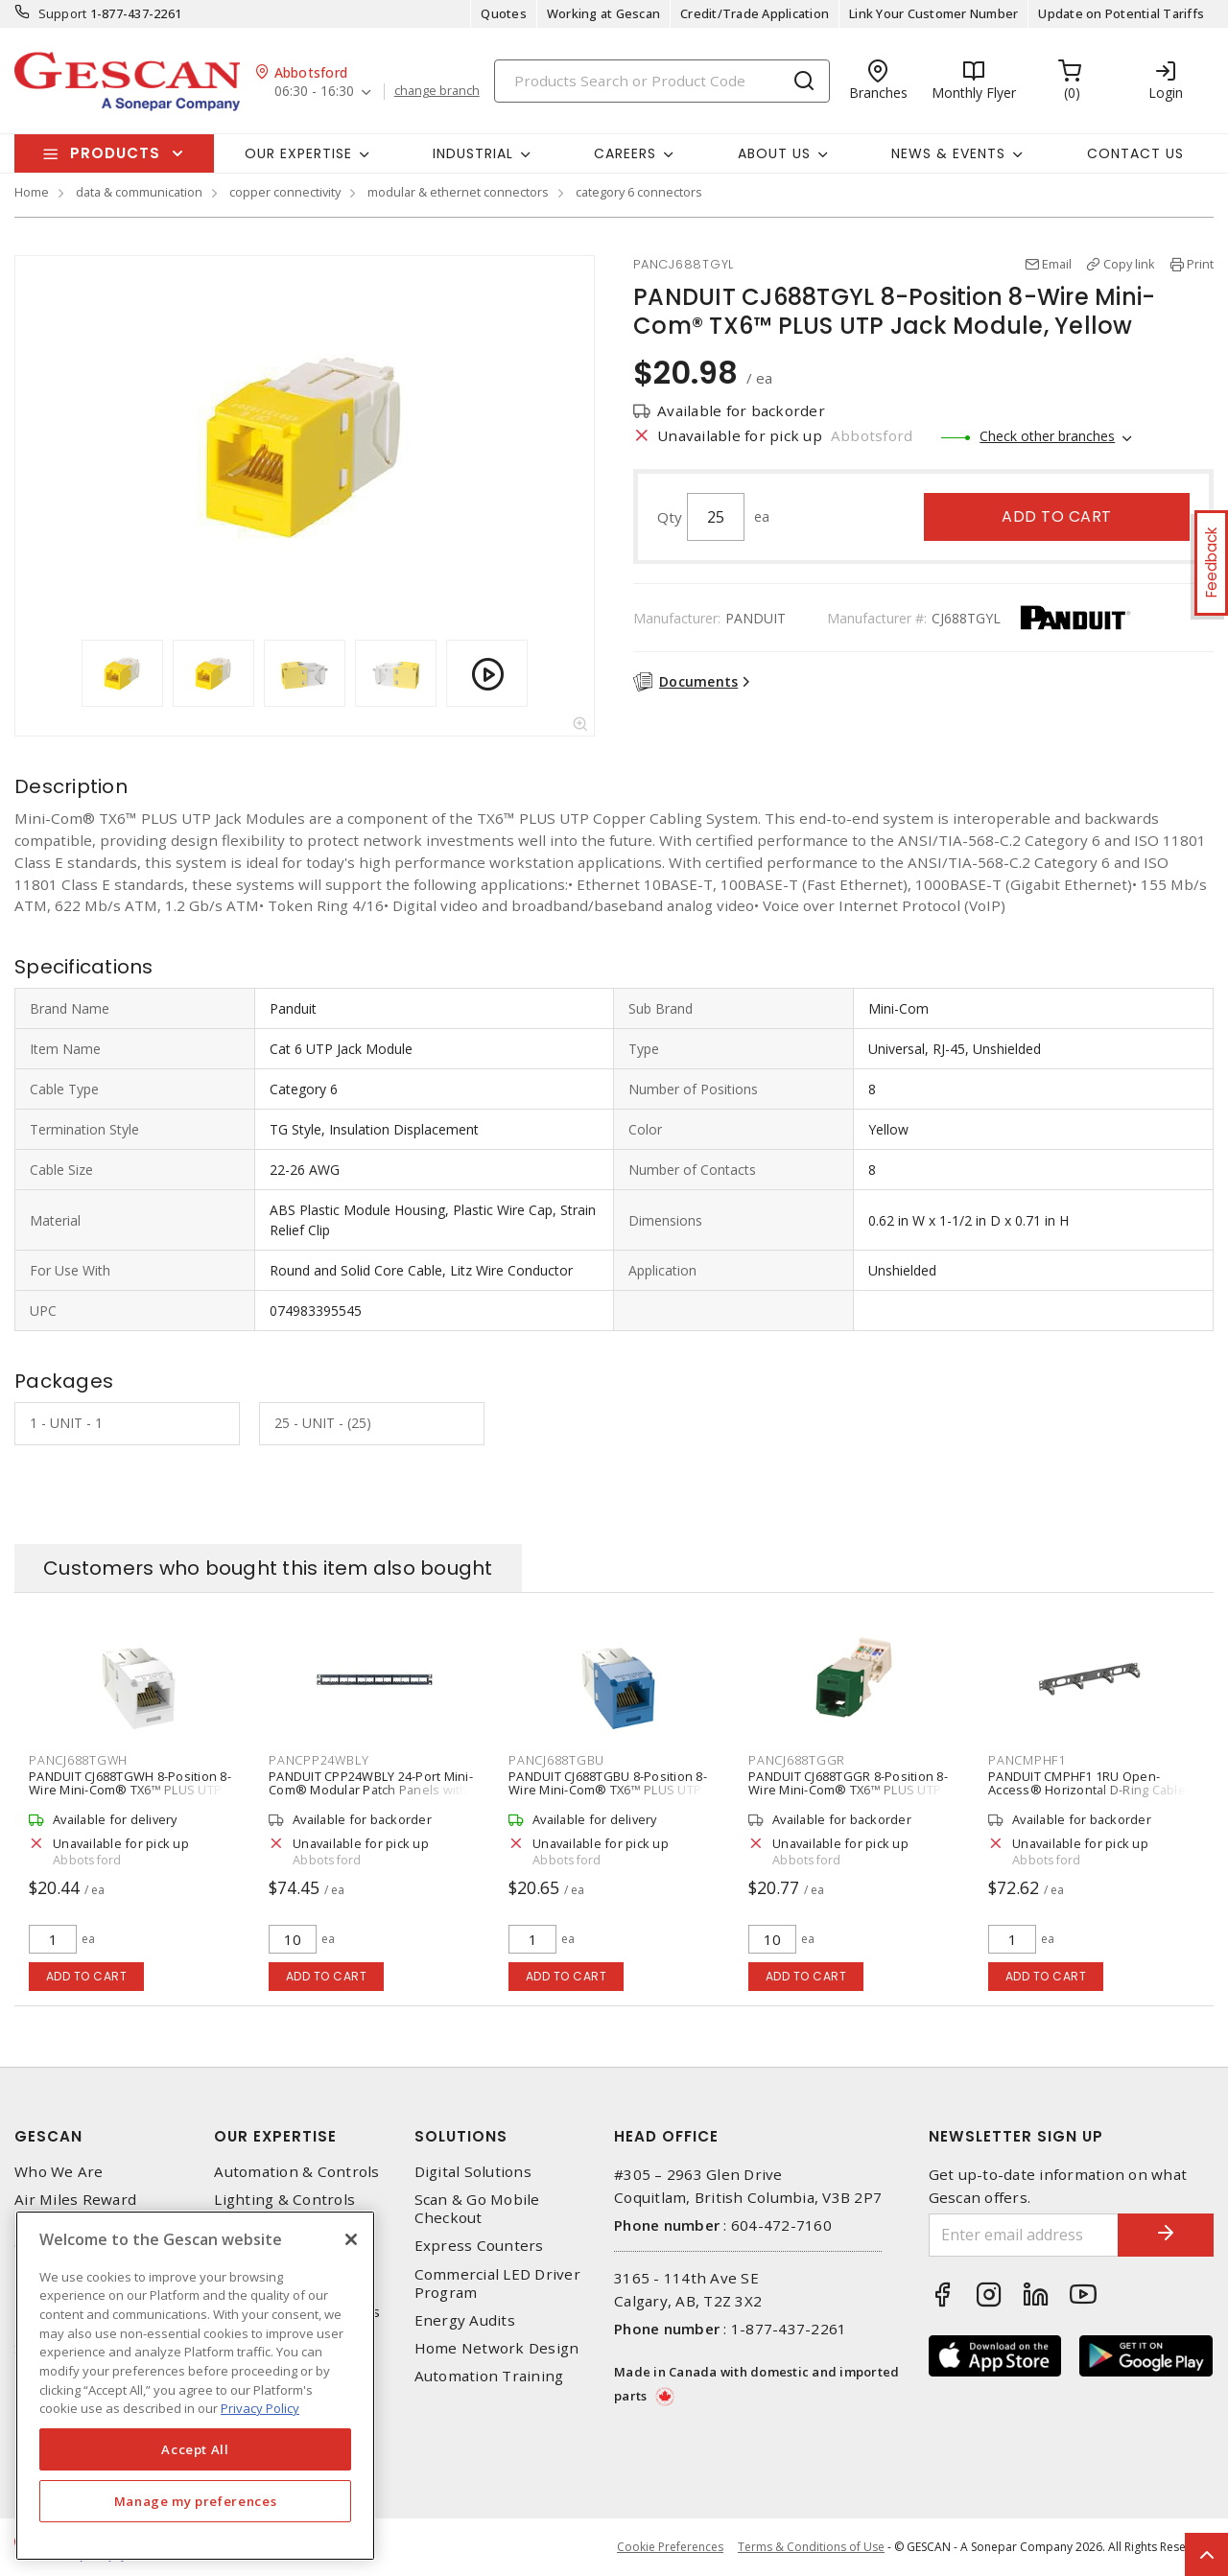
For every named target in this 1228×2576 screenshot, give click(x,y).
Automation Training (489, 2376)
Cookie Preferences (670, 2547)
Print (1200, 263)
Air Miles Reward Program (75, 2208)
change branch (437, 91)
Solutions (461, 2136)
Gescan (48, 2136)
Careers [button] (625, 153)
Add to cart (1057, 516)
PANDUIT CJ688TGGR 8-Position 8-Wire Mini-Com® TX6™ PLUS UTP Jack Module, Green (848, 1790)
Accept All (195, 2449)
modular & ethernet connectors (458, 191)
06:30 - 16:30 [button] (314, 91)
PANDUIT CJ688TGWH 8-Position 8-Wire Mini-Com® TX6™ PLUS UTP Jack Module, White (130, 1790)
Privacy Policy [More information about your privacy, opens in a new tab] (260, 2408)
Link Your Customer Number (933, 13)
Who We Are (59, 2172)
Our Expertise (275, 2136)
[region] (195, 2386)
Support (62, 13)
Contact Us (1135, 153)
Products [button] (115, 153)
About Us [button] (774, 153)
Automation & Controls (296, 2172)
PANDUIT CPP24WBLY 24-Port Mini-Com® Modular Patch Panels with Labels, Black (371, 1790)
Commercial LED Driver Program (497, 2283)
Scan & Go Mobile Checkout (477, 2208)
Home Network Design (496, 2348)
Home (31, 191)
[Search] (662, 81)
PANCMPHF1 (1027, 1759)
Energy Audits (464, 2320)
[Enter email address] (1024, 2235)
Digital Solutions (472, 2172)
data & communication (139, 191)
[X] (351, 2239)
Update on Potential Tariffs (1121, 13)
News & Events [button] (948, 153)
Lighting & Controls (284, 2199)
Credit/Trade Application (754, 13)
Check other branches (1047, 436)
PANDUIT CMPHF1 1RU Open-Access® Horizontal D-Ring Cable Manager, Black (1087, 1790)
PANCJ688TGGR (796, 1759)
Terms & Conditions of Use (811, 2547)
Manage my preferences (195, 2501)
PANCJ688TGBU (556, 1759)
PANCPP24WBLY (319, 1759)
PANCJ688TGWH (78, 1759)
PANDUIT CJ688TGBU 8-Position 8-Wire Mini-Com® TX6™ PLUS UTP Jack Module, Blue (607, 1790)
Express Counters (479, 2245)
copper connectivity (285, 191)
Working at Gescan (603, 13)
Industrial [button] (473, 153)
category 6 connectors (639, 191)
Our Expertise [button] (298, 153)
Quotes (504, 13)
